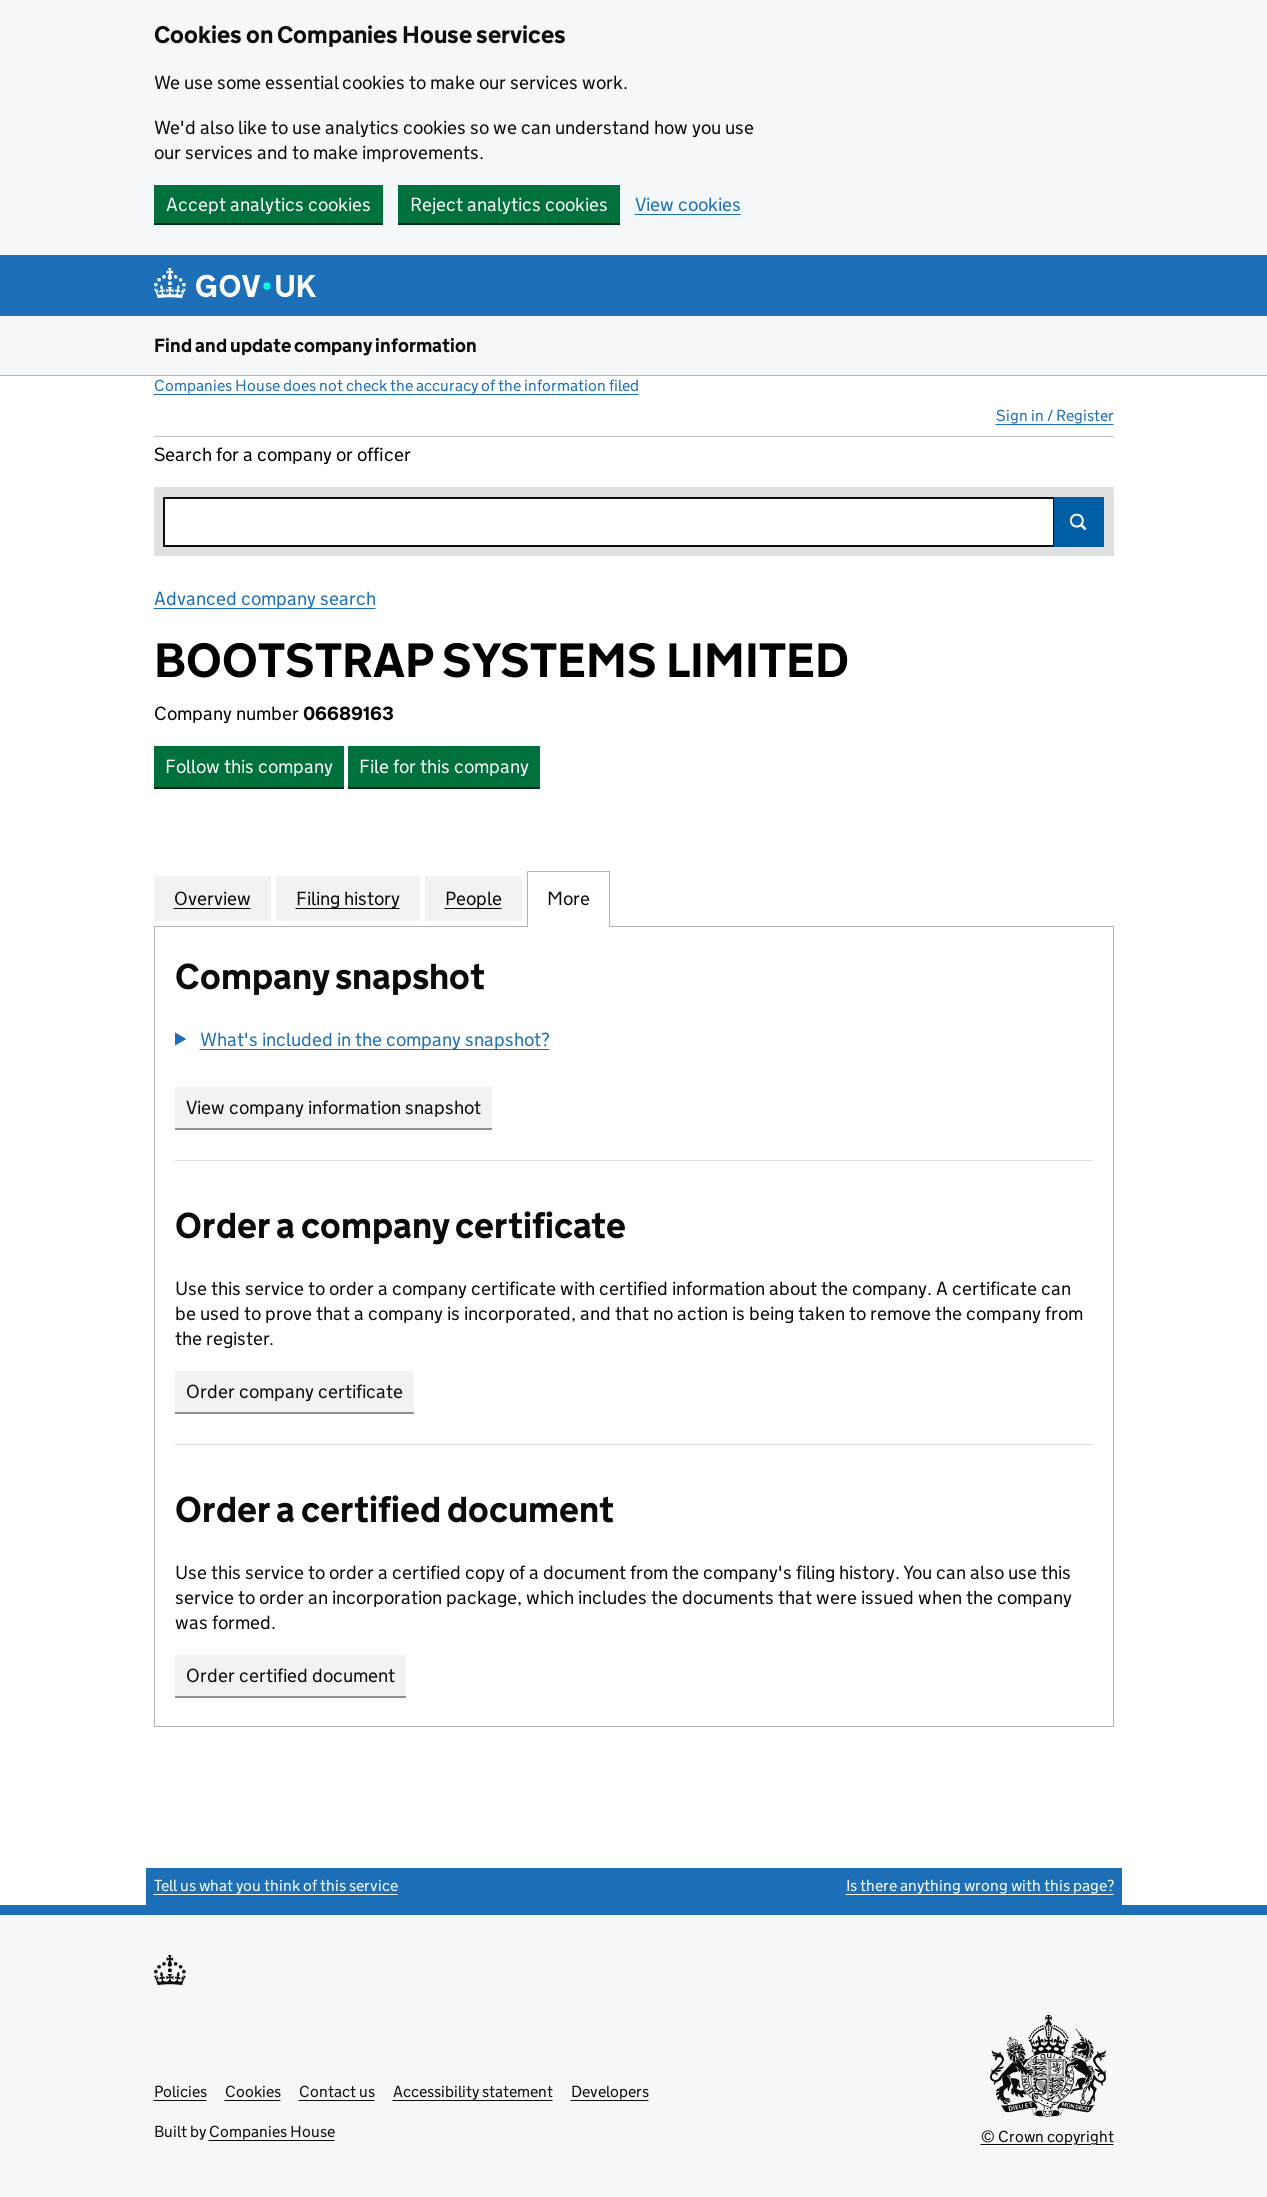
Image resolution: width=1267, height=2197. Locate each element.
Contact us (337, 2091)
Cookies (253, 2091)
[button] (362, 1039)
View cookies (688, 204)
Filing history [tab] (348, 898)
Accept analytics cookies (268, 204)
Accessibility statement (473, 2091)
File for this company (444, 766)
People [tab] (473, 898)
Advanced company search (265, 598)
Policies (180, 2091)
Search (1079, 522)
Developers (610, 2091)
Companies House (272, 2131)
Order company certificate (294, 1391)
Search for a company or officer (282, 454)
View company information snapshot (339, 1107)
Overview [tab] (212, 898)
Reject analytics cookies (509, 204)
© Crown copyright (1047, 2136)
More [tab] (568, 898)
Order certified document (290, 1675)
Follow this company (249, 766)
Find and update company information (315, 345)
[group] (634, 1042)
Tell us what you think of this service (276, 1885)
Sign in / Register (1055, 415)
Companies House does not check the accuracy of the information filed (396, 385)
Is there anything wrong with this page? (980, 1885)
